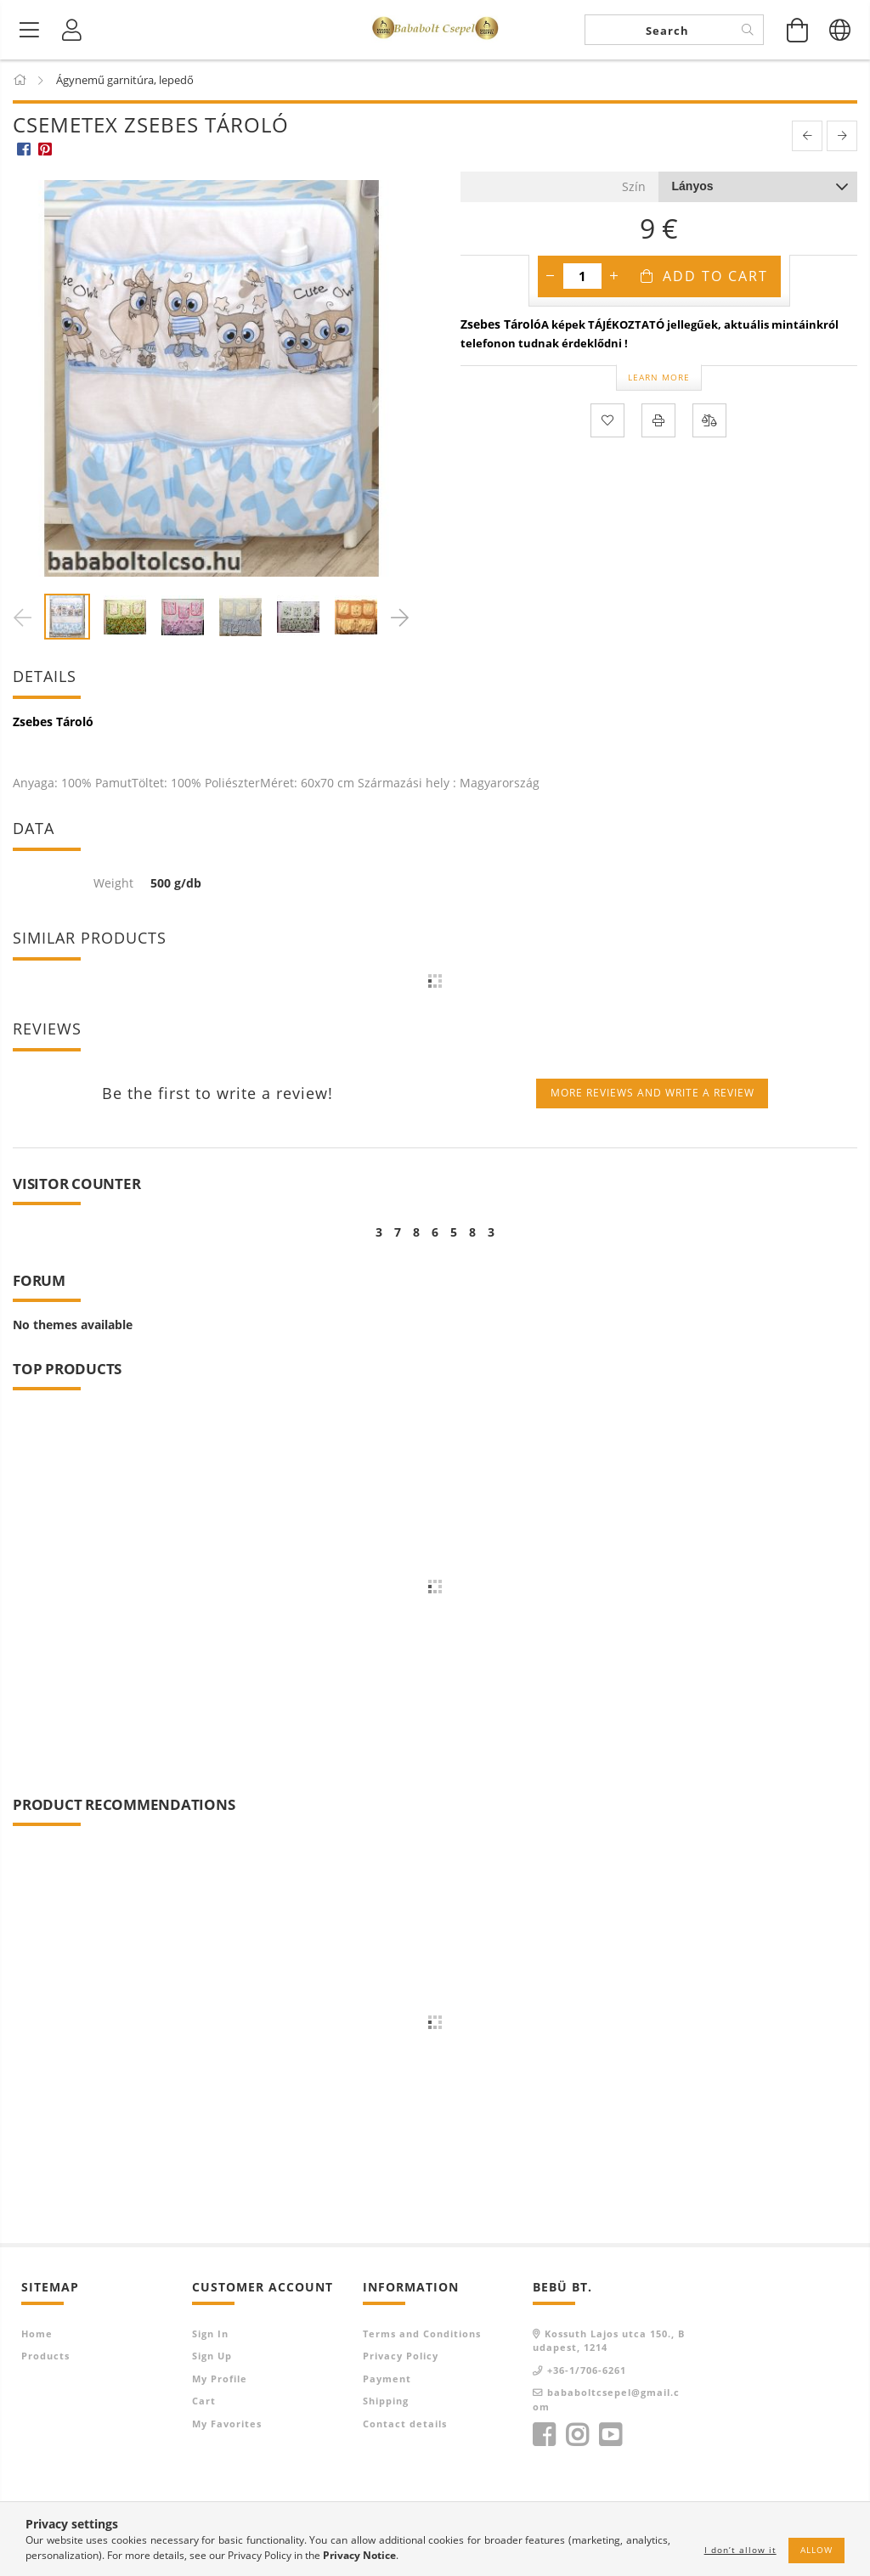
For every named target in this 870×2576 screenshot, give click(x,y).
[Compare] (709, 420)
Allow (816, 2550)
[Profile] (72, 29)
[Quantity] (582, 276)
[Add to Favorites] (607, 420)
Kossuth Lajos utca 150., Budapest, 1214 (609, 2340)
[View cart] (798, 29)
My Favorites (227, 2423)
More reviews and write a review (652, 1092)
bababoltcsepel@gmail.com (606, 2399)
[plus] (614, 276)
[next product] (842, 136)
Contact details (405, 2423)
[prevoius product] (807, 136)
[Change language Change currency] (840, 29)
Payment (387, 2378)
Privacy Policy (400, 2355)
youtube (610, 2435)
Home (37, 2333)
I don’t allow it (740, 2550)
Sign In (210, 2333)
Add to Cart (715, 276)
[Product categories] (30, 29)
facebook (544, 2435)
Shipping (386, 2400)
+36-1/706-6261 (586, 2370)
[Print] (658, 420)
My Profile (219, 2378)
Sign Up (212, 2355)
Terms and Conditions (422, 2333)
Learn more (659, 377)
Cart (204, 2400)
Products (45, 2355)
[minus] (550, 276)
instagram (577, 2435)
